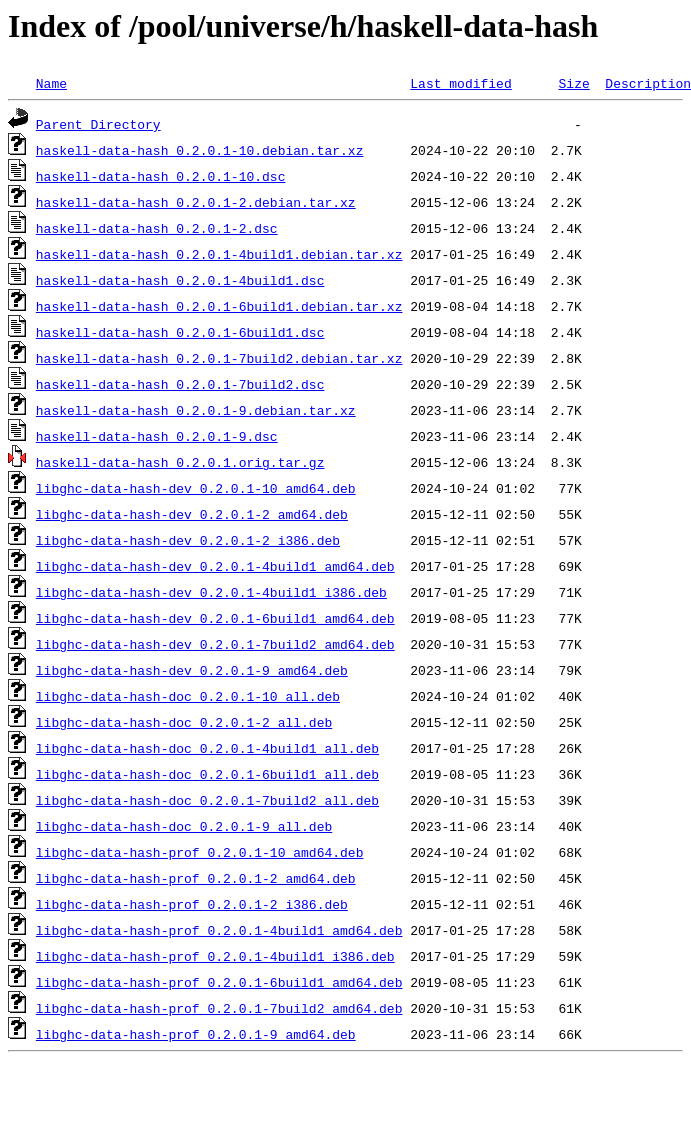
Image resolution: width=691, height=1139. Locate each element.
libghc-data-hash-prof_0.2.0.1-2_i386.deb (192, 904)
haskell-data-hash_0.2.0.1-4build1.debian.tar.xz (219, 254)
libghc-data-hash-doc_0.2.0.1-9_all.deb (184, 826)
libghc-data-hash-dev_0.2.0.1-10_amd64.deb (196, 488)
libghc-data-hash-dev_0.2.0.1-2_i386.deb (188, 540)
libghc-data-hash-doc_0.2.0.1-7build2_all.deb (207, 800)
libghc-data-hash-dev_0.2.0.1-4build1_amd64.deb (215, 566)
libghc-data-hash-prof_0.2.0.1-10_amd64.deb (200, 852)
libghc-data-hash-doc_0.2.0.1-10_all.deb (188, 696)
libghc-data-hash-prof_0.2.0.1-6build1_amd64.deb (219, 982)
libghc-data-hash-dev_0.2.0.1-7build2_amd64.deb (215, 644)
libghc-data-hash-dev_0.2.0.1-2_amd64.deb (192, 514)
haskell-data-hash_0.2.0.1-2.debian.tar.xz (196, 202)
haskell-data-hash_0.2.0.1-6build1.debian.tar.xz (219, 306)
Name (51, 83)
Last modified (460, 83)
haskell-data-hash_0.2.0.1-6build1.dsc (180, 332)
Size (573, 83)
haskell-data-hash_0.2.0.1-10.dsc (161, 176)
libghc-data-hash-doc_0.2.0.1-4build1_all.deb (207, 748)
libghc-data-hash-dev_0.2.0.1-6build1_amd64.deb (215, 618)
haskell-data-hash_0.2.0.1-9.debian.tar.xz (196, 410)
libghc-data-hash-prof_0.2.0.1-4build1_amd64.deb (219, 930)
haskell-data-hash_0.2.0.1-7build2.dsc (180, 384)
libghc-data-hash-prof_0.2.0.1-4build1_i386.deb (215, 956)
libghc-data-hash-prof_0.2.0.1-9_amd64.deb (196, 1034)
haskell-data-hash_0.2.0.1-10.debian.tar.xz (200, 150)
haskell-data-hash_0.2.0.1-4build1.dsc (180, 280)
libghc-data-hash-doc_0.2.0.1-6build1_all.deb (207, 774)
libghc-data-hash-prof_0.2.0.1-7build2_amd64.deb (219, 1008)
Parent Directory (98, 124)
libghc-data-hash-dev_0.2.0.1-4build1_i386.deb (211, 592)
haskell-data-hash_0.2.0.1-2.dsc (157, 228)
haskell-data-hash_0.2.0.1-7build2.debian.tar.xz (219, 358)
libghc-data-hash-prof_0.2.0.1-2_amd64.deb (196, 878)
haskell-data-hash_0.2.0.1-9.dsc (157, 436)
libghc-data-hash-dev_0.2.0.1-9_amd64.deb (192, 670)
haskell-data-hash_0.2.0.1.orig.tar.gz (180, 462)
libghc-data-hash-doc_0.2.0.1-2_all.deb (184, 722)
